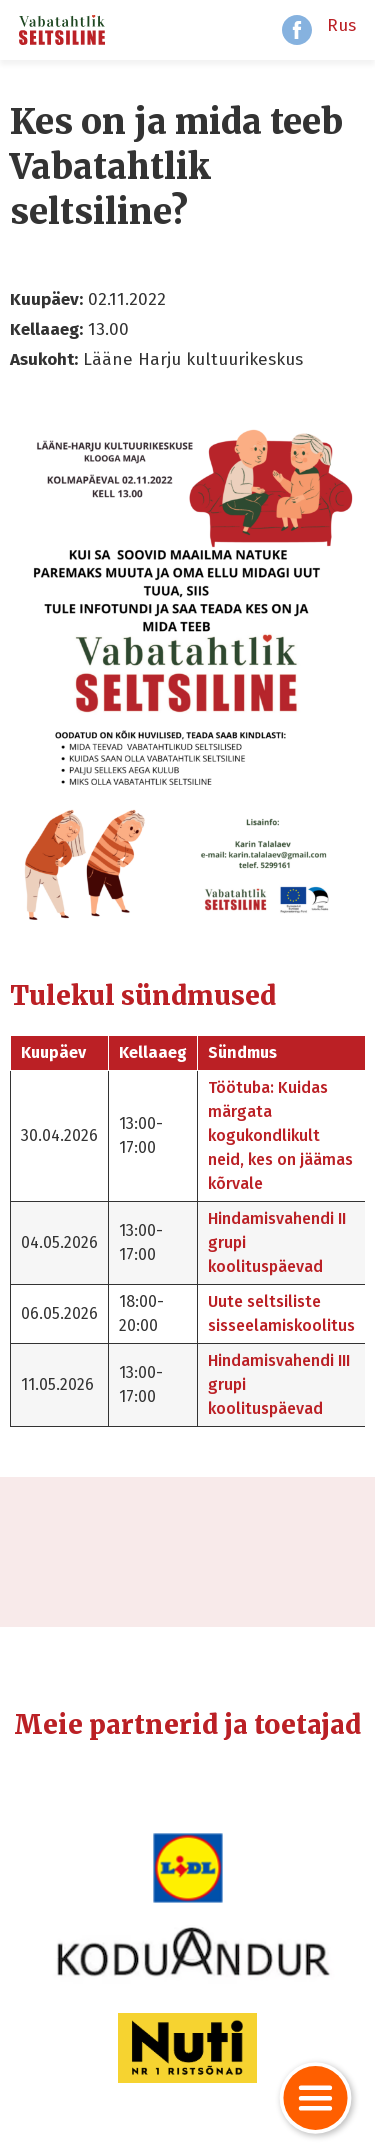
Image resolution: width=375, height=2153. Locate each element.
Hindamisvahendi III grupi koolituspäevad (279, 1384)
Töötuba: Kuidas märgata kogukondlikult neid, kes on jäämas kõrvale (280, 1135)
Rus (341, 25)
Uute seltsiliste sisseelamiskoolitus (281, 1313)
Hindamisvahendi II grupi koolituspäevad (277, 1242)
